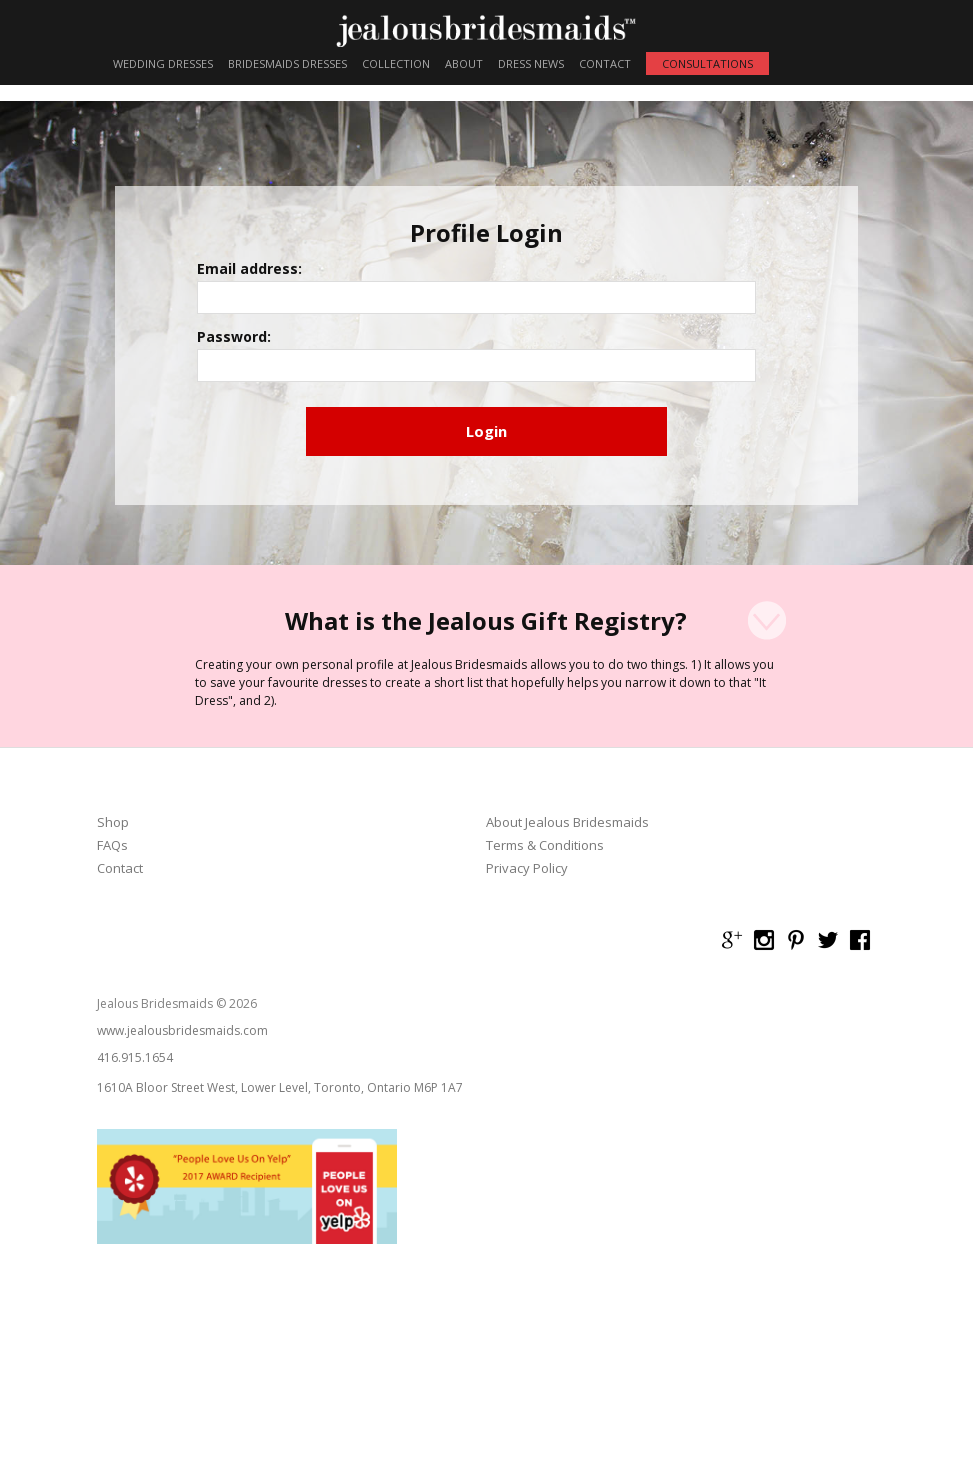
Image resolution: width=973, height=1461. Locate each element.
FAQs (112, 861)
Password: (294, 352)
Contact (120, 884)
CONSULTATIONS (707, 63)
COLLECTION (396, 63)
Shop (113, 838)
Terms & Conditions (545, 861)
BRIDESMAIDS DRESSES (287, 63)
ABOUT (464, 63)
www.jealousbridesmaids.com (182, 1046)
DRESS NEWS (531, 63)
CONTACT (605, 63)
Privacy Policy (527, 884)
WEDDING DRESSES (163, 63)
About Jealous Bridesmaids (567, 838)
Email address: (309, 287)
